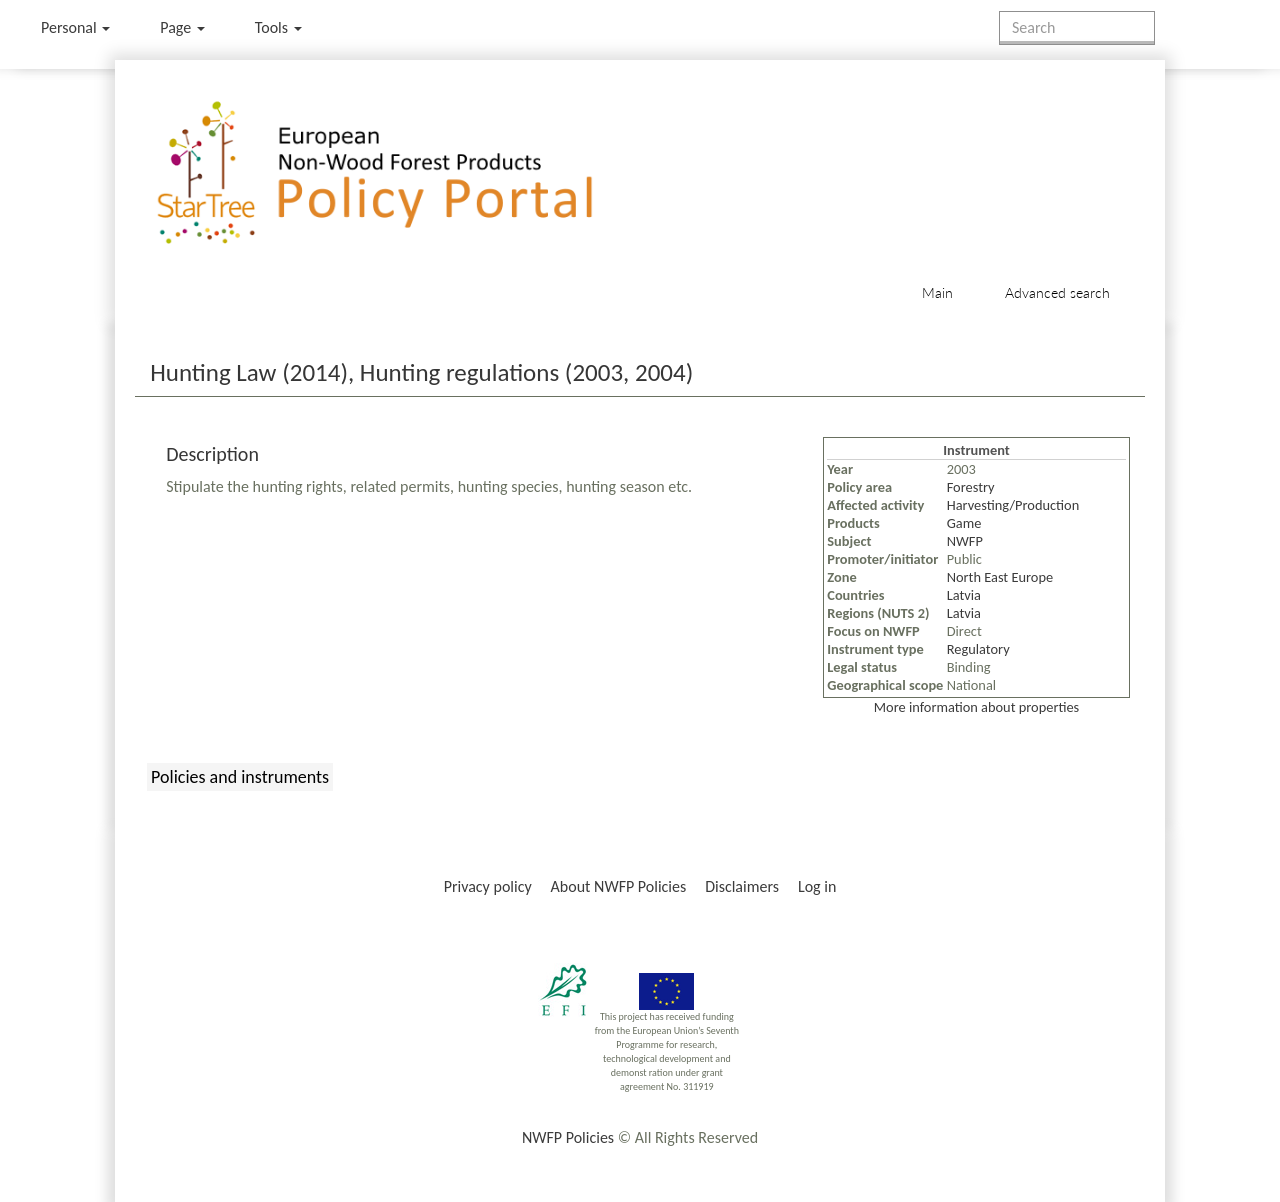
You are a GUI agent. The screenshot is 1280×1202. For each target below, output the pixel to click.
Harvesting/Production (1013, 505)
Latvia (964, 595)
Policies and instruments (240, 777)
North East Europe (1000, 577)
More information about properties (976, 707)
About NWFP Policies (619, 886)
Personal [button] (75, 27)
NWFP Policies (568, 1137)
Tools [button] (278, 27)
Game (964, 523)
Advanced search (1057, 292)
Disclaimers (742, 886)
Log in (817, 886)
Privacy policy (488, 886)
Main (937, 292)
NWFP (965, 541)
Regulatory (978, 649)
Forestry (971, 487)
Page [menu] (182, 27)
